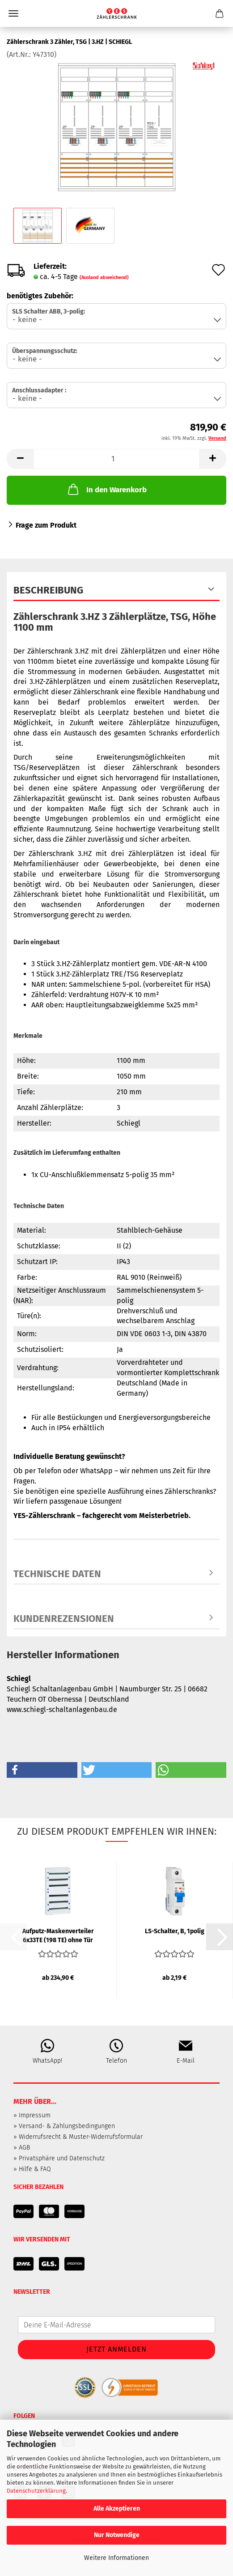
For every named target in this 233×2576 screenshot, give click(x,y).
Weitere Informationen (116, 2558)
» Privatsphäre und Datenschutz (59, 2158)
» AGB (21, 2147)
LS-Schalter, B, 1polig (174, 1931)
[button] (20, 459)
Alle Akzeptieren (116, 2508)
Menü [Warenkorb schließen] (13, 13)
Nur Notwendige (117, 2535)
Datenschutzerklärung (36, 2490)
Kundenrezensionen (63, 1619)
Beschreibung (48, 590)
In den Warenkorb (106, 489)
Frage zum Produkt (46, 525)
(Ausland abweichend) (104, 277)
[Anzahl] (116, 459)
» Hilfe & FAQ (32, 2169)
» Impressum (32, 2115)
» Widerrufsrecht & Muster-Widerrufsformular (78, 2137)
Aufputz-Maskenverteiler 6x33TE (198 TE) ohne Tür (58, 1935)
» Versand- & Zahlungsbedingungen (64, 2126)
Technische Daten (57, 1574)
